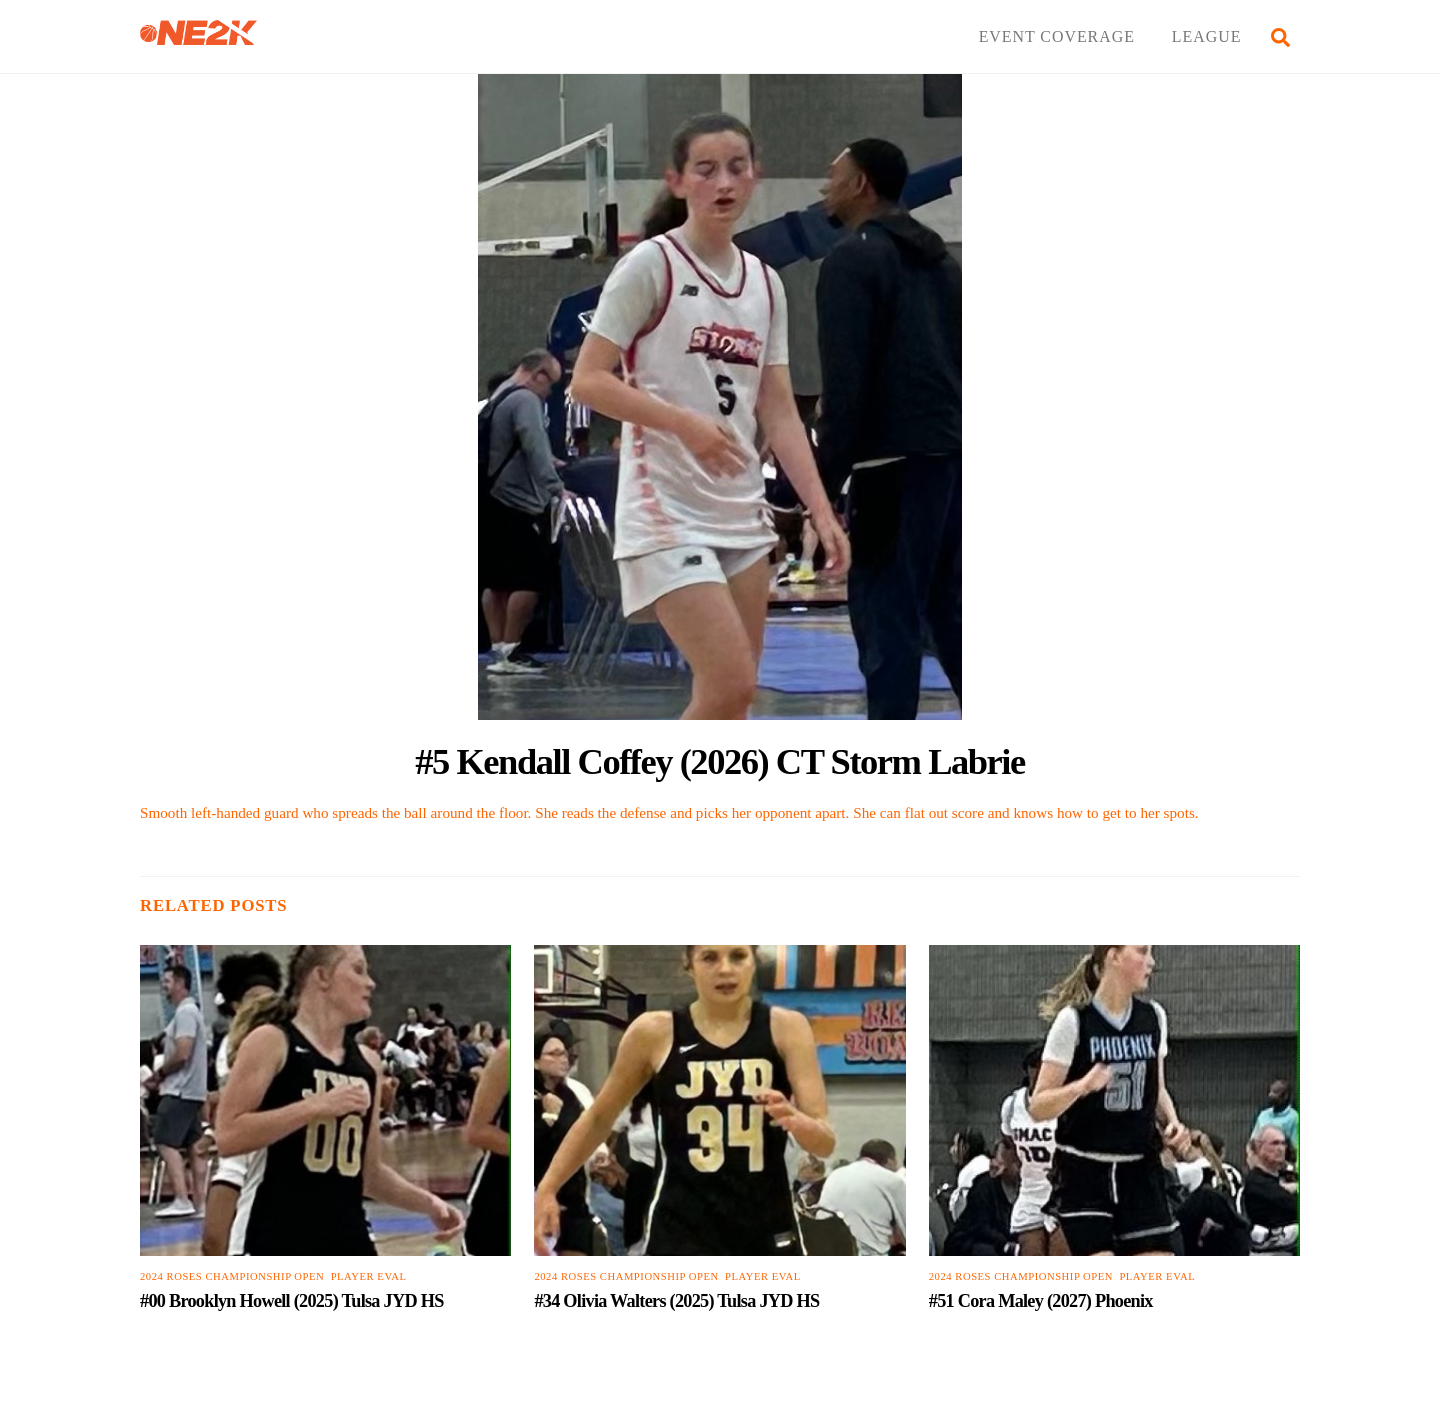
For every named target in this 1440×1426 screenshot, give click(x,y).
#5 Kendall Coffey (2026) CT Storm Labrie (720, 761)
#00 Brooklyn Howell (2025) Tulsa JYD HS (292, 1301)
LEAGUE (1207, 36)
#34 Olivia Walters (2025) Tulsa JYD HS (676, 1301)
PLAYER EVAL (369, 1277)
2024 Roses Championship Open (232, 1277)
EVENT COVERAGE (1057, 36)
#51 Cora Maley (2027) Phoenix (1041, 1301)
